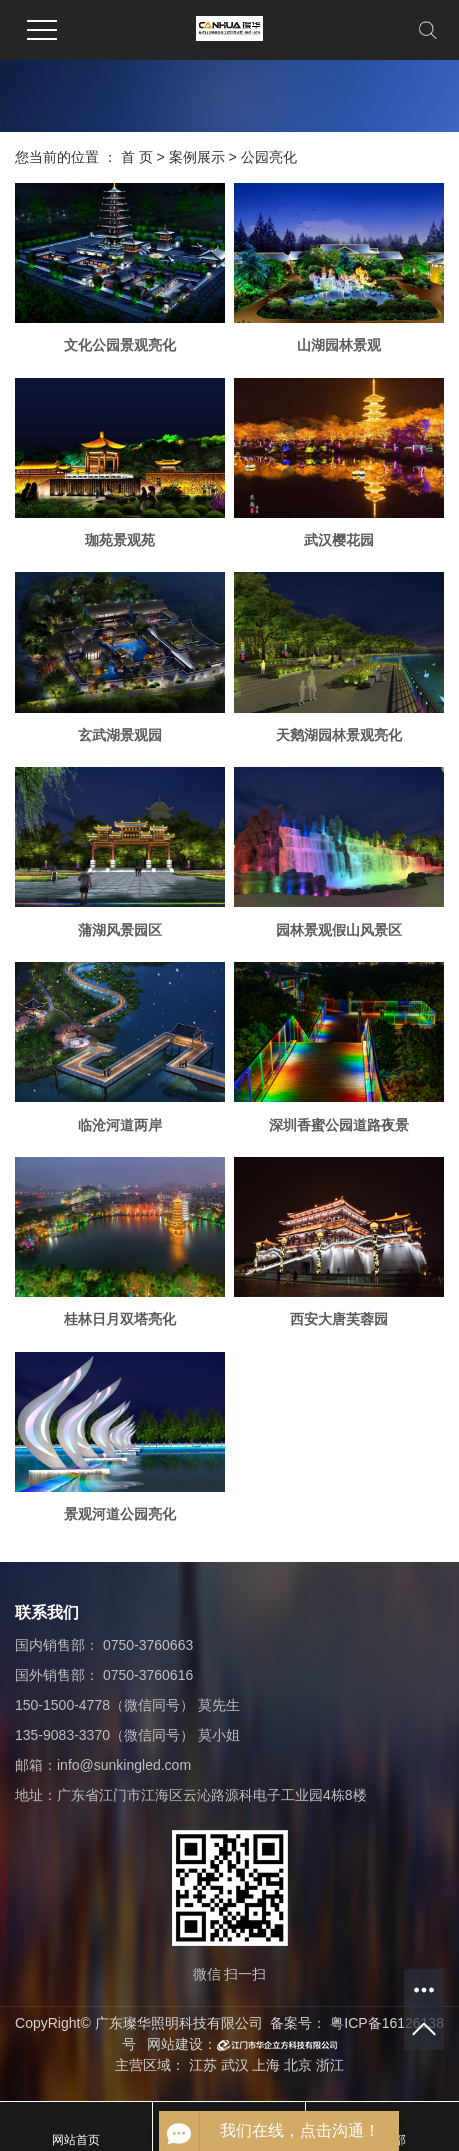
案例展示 (197, 157)
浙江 (330, 2065)
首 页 (137, 157)
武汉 (235, 2065)
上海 (266, 2065)
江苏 (203, 2065)
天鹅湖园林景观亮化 (339, 735)
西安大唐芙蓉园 (339, 1319)
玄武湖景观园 (120, 735)
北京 (298, 2065)
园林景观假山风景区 (339, 930)
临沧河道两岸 (120, 1125)
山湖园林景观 (339, 345)
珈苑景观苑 (120, 540)
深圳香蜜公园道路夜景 (339, 1125)
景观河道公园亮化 (120, 1514)
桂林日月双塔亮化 (120, 1319)
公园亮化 (269, 157)
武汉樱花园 (339, 540)
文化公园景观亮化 (120, 345)
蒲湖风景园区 (120, 930)
